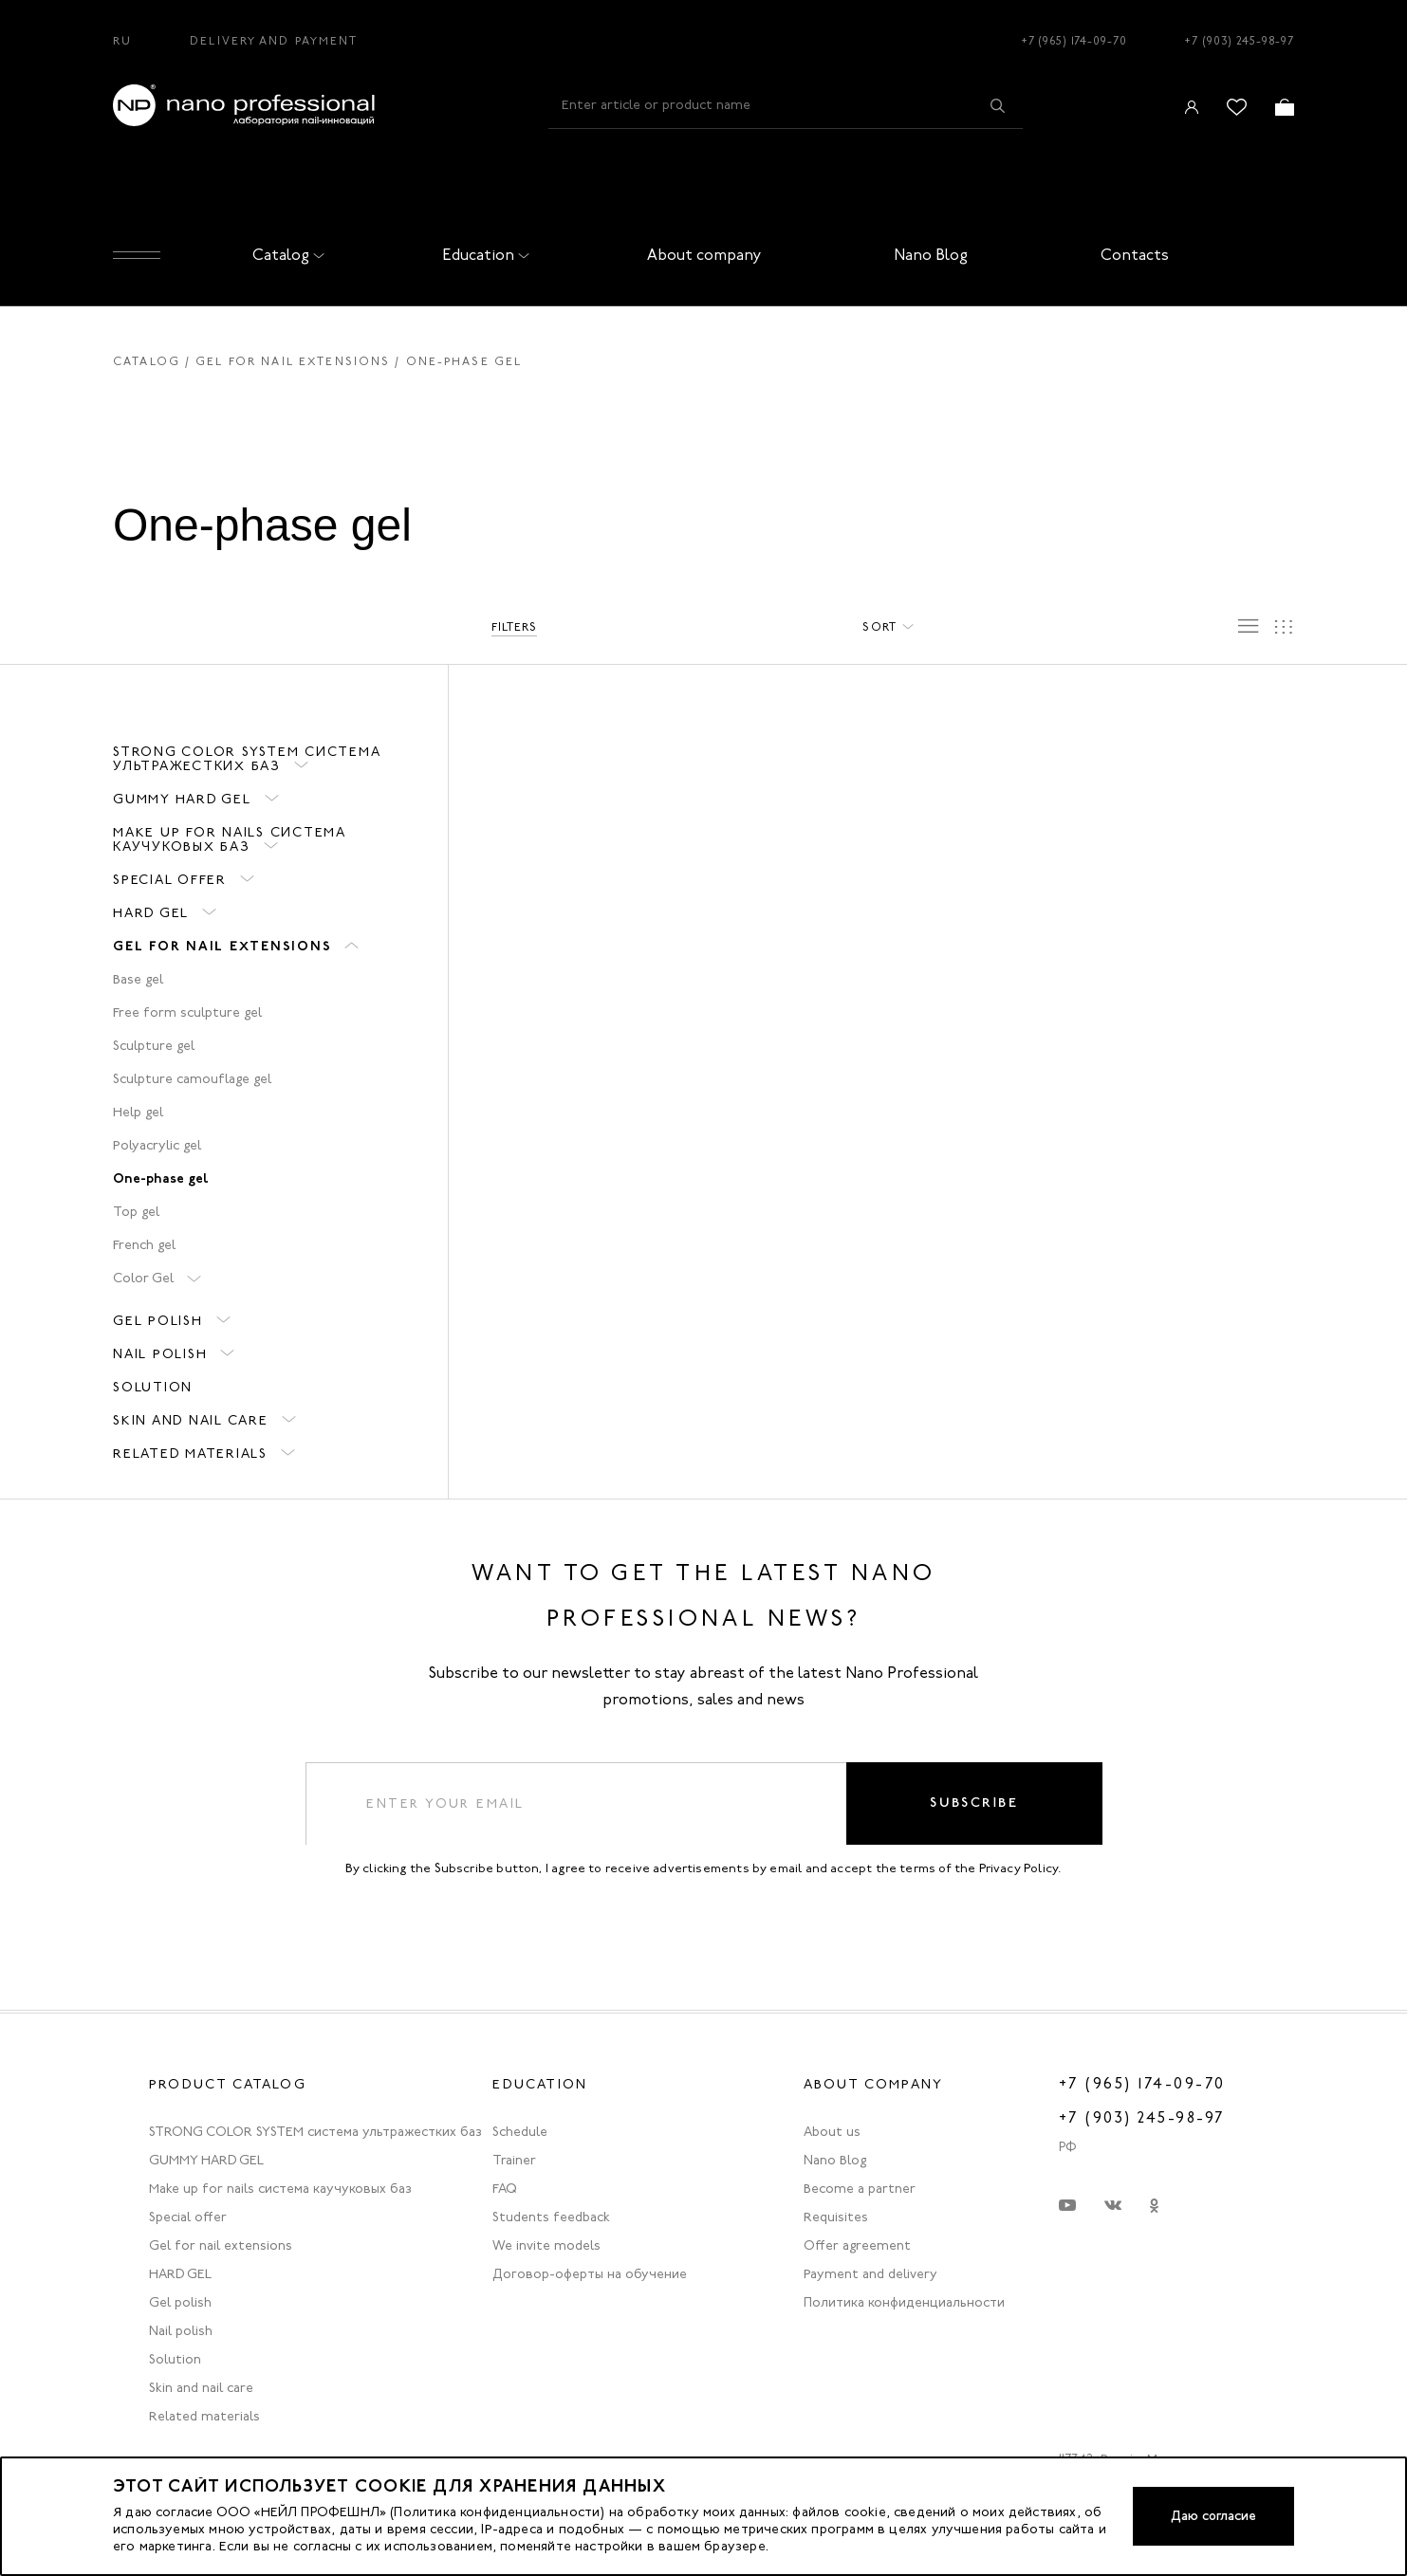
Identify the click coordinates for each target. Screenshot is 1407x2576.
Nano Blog (931, 255)
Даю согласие (1211, 2516)
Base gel (138, 979)
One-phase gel (161, 1177)
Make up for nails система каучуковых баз (229, 839)
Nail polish (160, 1354)
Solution (153, 1387)
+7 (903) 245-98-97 (1239, 40)
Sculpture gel (153, 1046)
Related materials (190, 1453)
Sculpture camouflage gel (192, 1079)
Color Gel (143, 1278)
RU (122, 40)
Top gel (136, 1212)
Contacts (1135, 255)
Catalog (284, 255)
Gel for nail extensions (292, 361)
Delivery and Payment (274, 40)
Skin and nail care (190, 1420)
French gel (144, 1245)
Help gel (138, 1112)
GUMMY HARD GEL (182, 799)
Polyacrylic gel (157, 1145)
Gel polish (158, 1321)
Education (482, 255)
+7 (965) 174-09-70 (1074, 40)
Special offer (170, 880)
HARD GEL (151, 913)
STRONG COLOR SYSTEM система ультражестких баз (246, 759)
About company (704, 255)
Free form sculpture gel (187, 1012)
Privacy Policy (1019, 1871)
